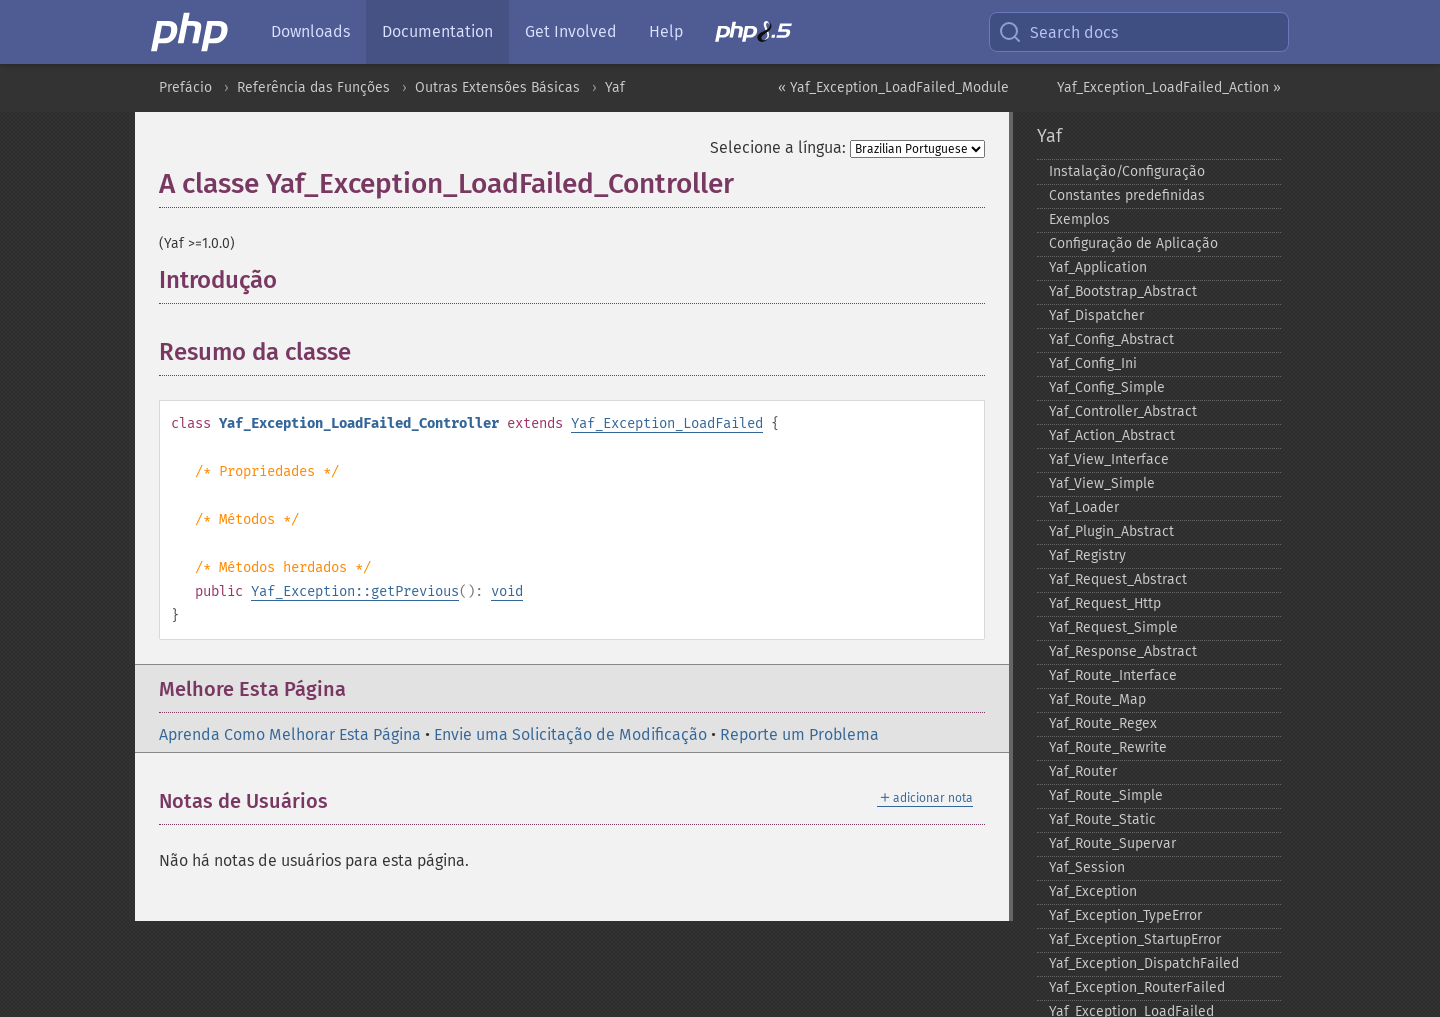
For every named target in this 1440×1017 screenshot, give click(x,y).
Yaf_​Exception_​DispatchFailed (1144, 963)
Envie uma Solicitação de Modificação (570, 734)
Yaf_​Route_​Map (1097, 699)
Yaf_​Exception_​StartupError (1135, 939)
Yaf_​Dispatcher (1096, 315)
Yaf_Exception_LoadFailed (667, 423)
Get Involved (571, 31)
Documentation (437, 31)
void (507, 591)
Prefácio (185, 87)
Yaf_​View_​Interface (1109, 459)
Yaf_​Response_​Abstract (1123, 651)
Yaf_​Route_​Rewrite (1108, 747)
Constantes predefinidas (1127, 195)
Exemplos (1079, 219)
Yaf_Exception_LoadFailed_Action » (1169, 87)
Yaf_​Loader (1084, 507)
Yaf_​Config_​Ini (1093, 363)
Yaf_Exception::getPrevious (355, 591)
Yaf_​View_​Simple (1102, 483)
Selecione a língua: (778, 147)
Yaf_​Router (1083, 771)
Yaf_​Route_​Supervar (1112, 843)
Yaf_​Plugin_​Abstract (1111, 531)
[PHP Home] (191, 32)
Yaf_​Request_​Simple (1113, 627)
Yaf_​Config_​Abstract (1111, 339)
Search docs (1058, 32)
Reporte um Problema (799, 734)
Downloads (310, 31)
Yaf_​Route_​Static (1102, 819)
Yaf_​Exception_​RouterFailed (1137, 987)
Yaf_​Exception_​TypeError (1125, 915)
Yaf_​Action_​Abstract (1112, 435)
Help (666, 31)
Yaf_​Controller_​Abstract (1123, 411)
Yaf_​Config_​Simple (1107, 387)
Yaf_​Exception (1093, 891)
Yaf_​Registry (1087, 555)
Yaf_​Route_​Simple (1106, 795)
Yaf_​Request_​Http (1105, 603)
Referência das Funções (313, 87)
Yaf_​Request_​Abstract (1118, 579)
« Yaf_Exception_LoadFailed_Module (893, 87)
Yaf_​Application (1098, 267)
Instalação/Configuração (1127, 171)
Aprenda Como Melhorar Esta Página (290, 734)
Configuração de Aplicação (1133, 243)
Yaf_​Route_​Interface (1113, 675)
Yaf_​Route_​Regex (1103, 723)
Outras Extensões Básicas (497, 87)
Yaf (615, 87)
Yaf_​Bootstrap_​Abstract (1123, 291)
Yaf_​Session (1087, 867)
